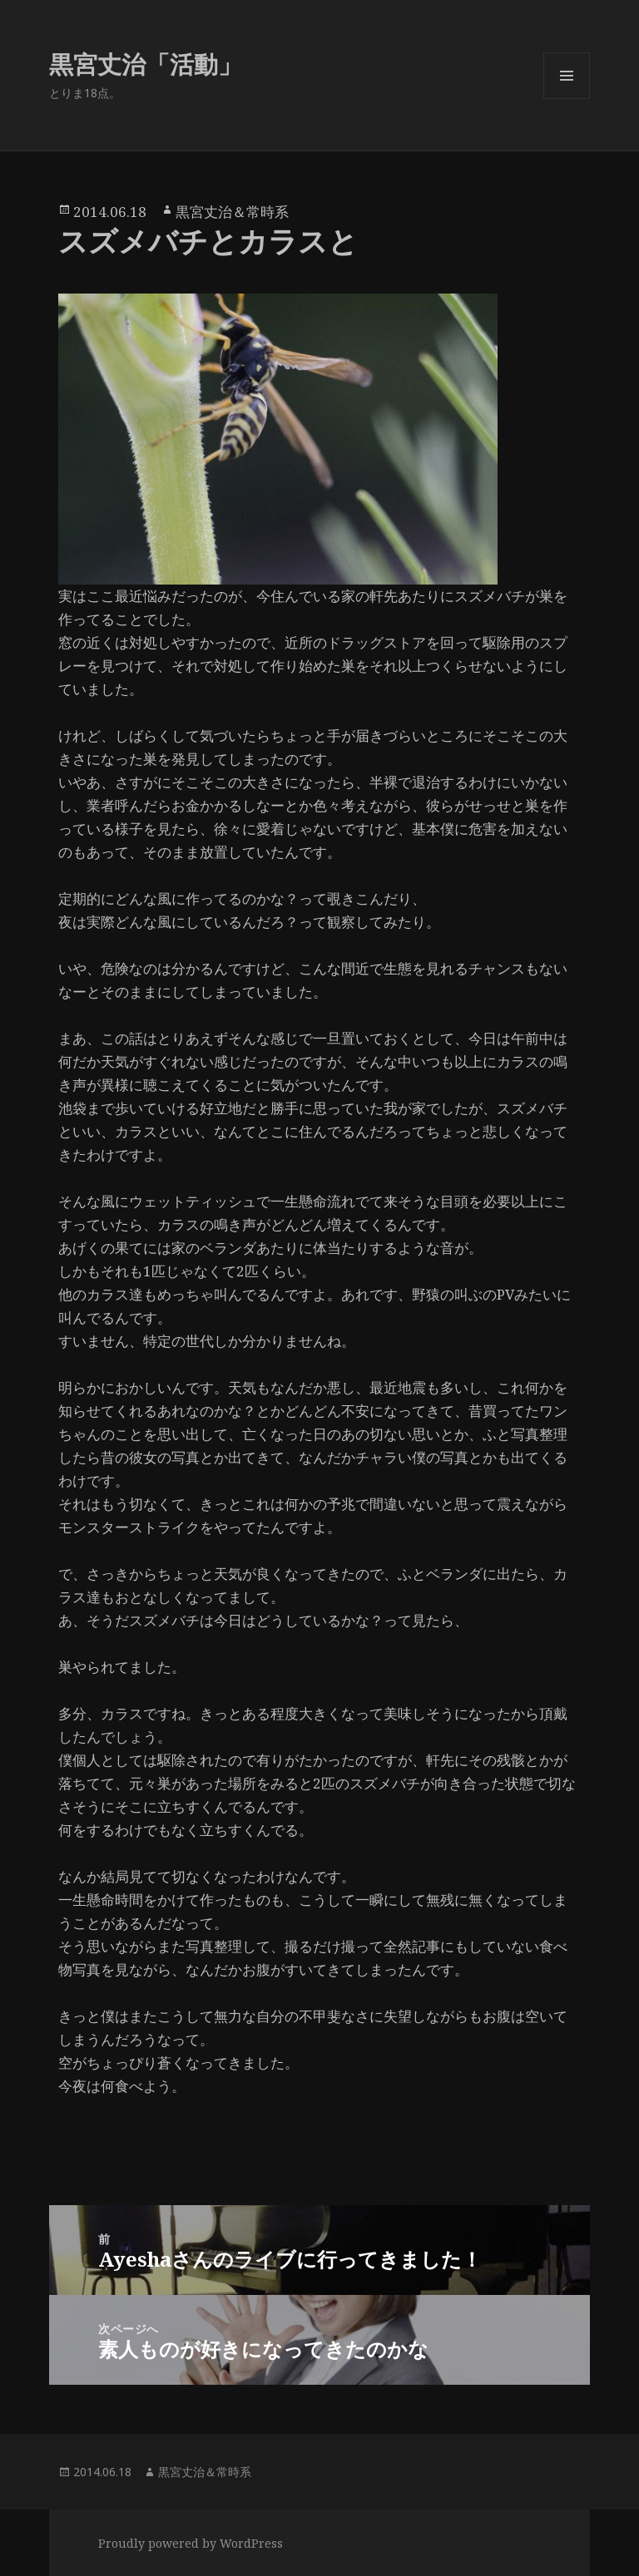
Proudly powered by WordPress (190, 2543)
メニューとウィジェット (566, 98)
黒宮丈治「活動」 (145, 63)
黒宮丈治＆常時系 (232, 211)
